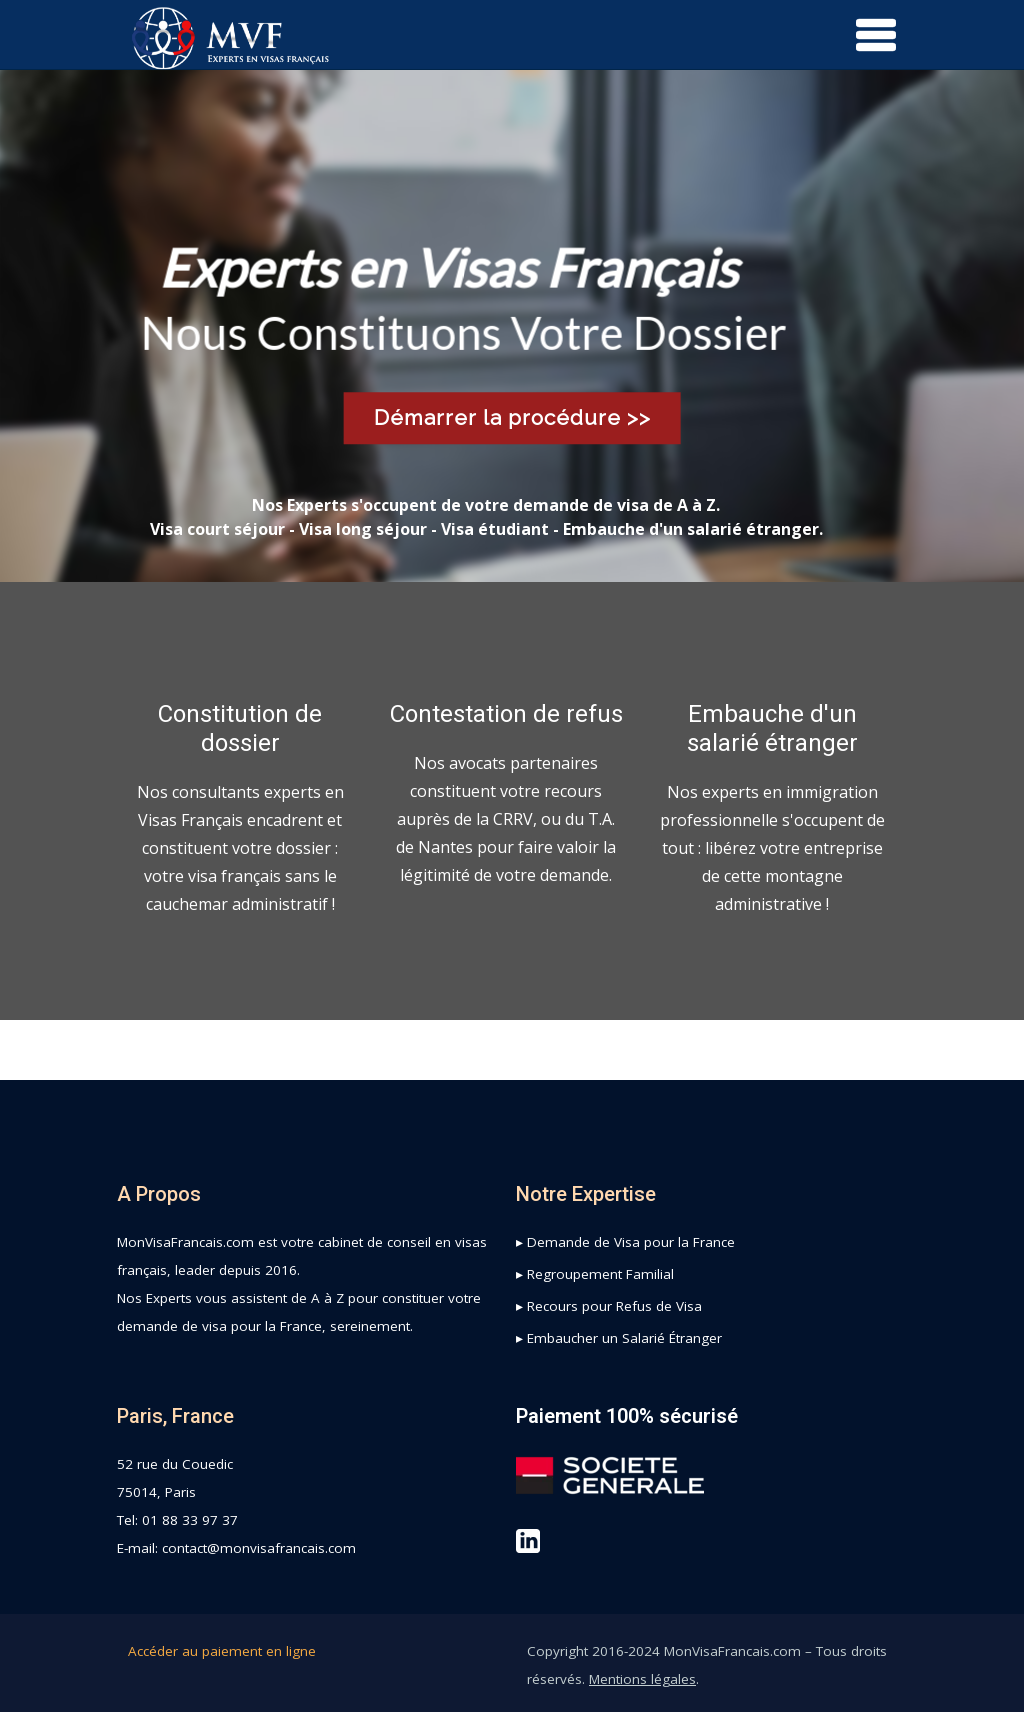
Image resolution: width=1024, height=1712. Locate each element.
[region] (512, 326)
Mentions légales (642, 1679)
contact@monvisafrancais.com (259, 1548)
